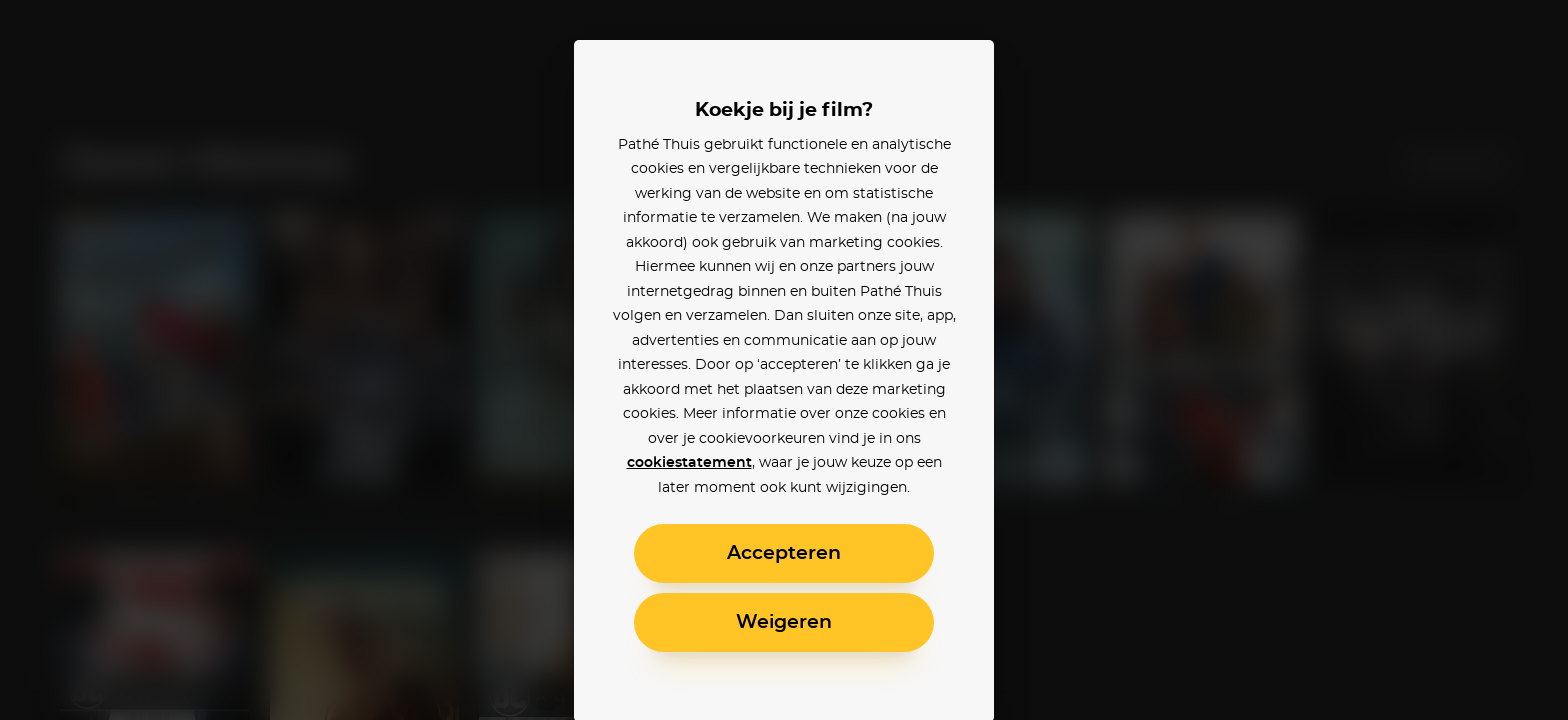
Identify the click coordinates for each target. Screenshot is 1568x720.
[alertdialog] (784, 360)
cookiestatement (689, 463)
